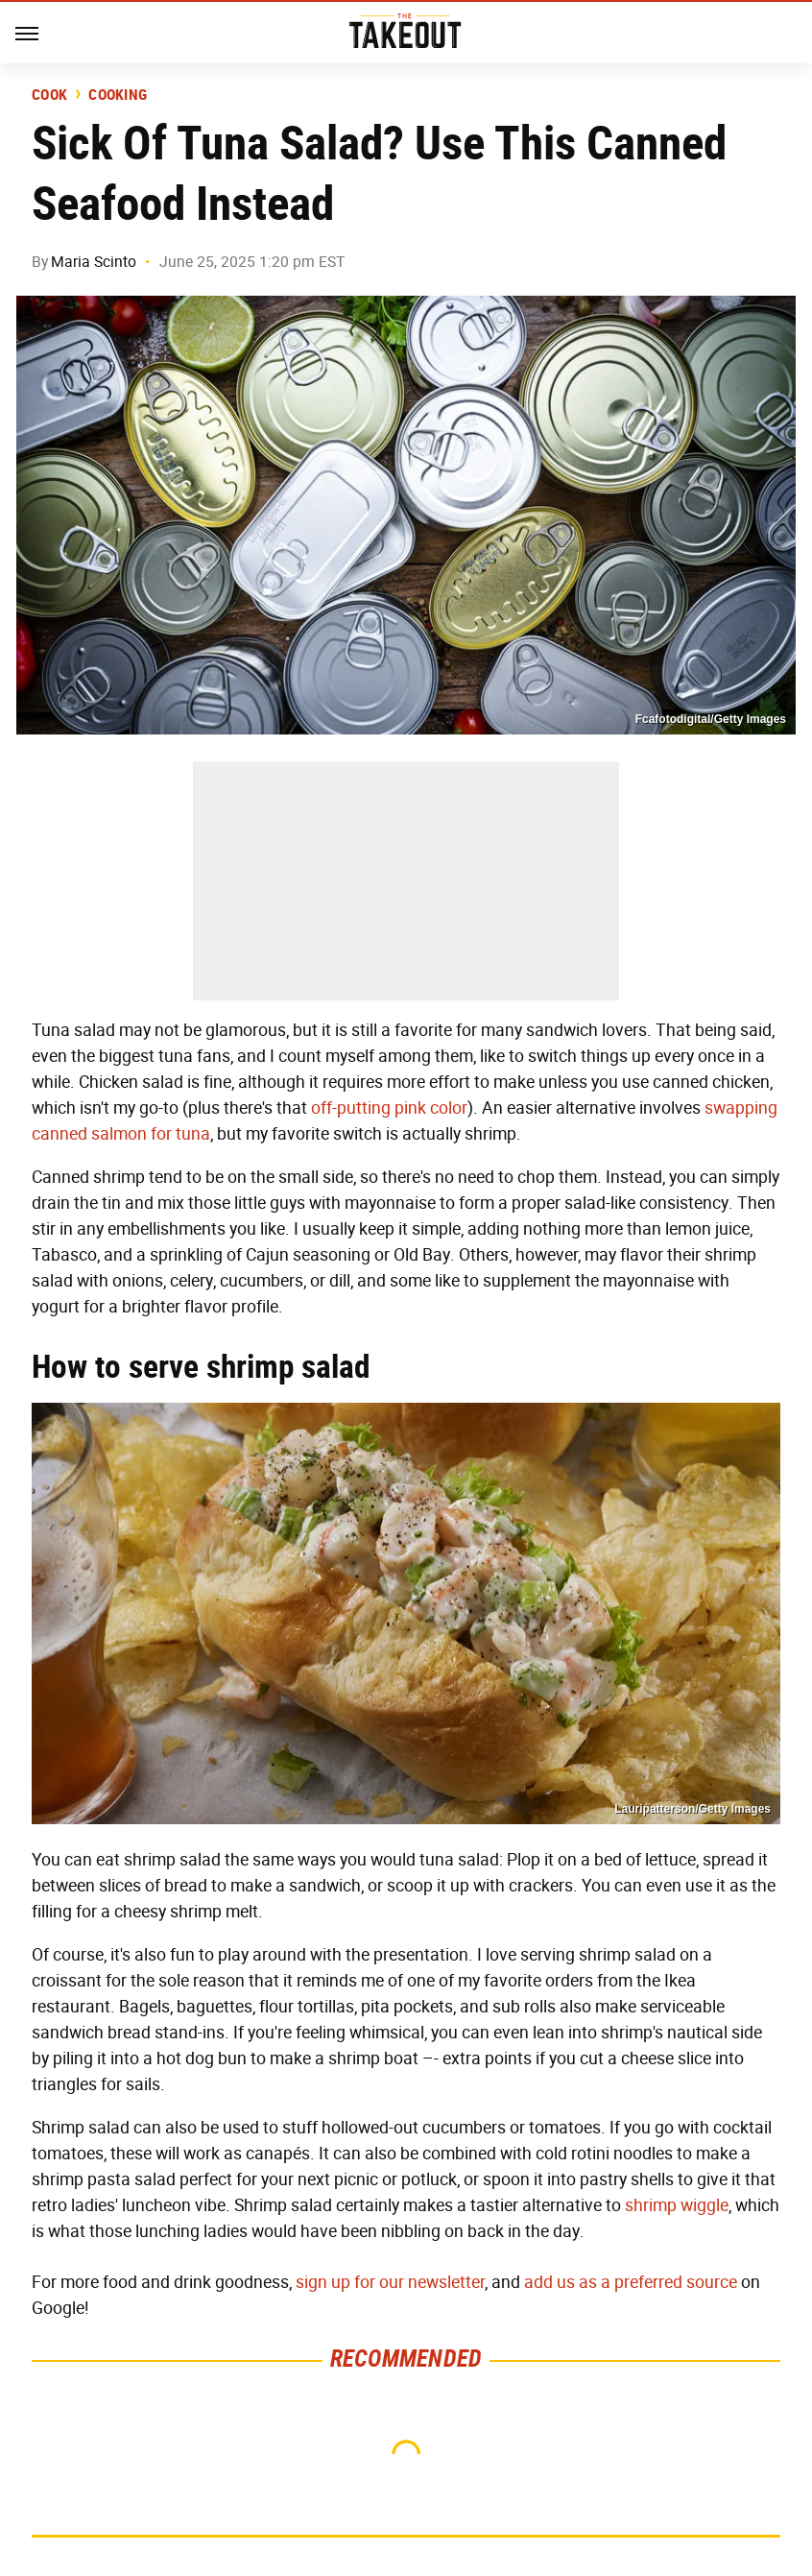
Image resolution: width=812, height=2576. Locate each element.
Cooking (117, 95)
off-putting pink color (389, 1108)
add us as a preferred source (630, 2282)
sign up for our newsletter (390, 2282)
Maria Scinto (93, 262)
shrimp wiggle (676, 2205)
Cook (49, 95)
